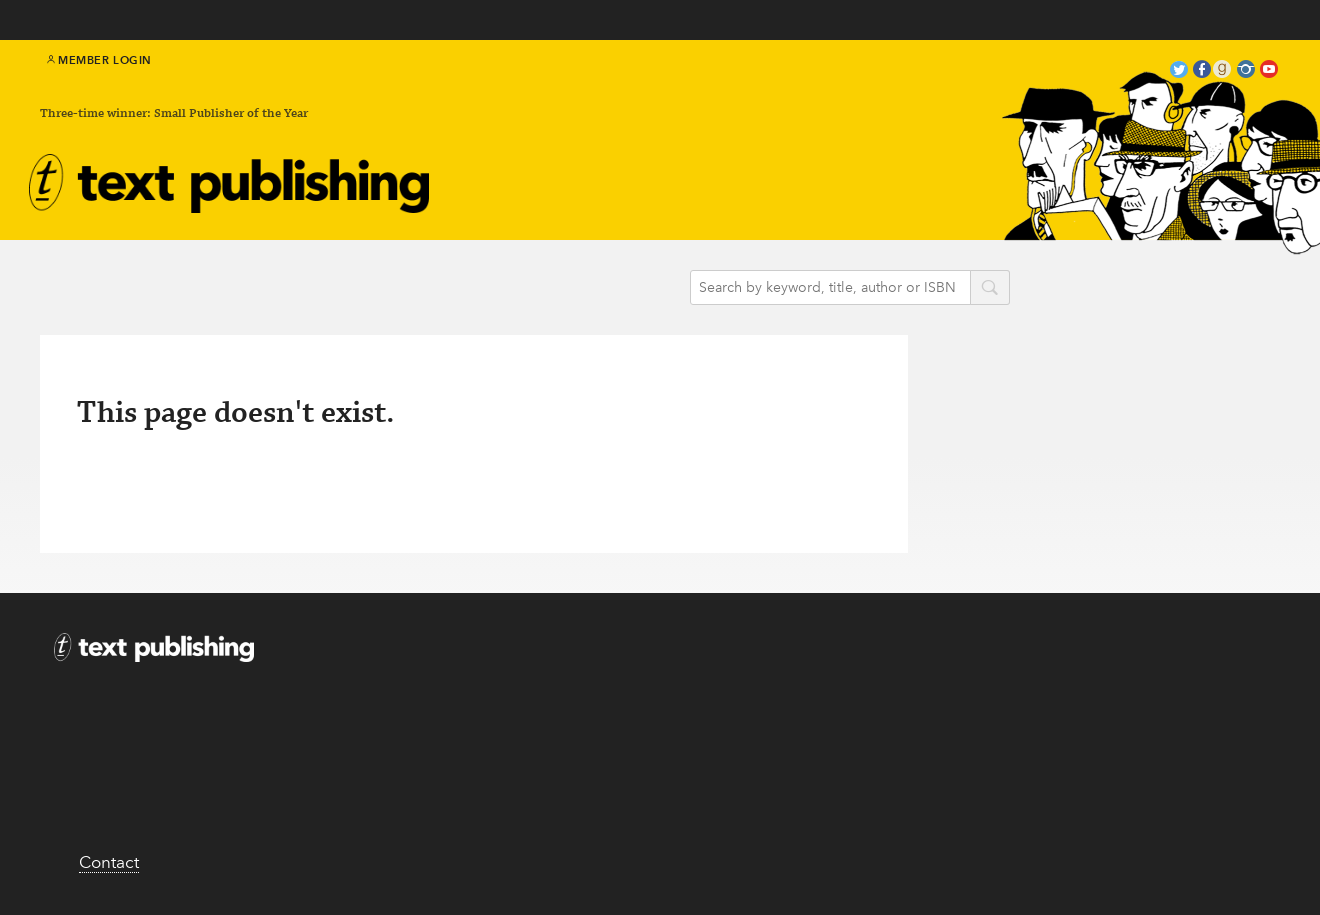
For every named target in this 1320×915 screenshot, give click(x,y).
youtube (1269, 71)
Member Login (99, 60)
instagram (1246, 71)
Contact (109, 862)
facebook (1202, 71)
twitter (1179, 71)
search (990, 289)
